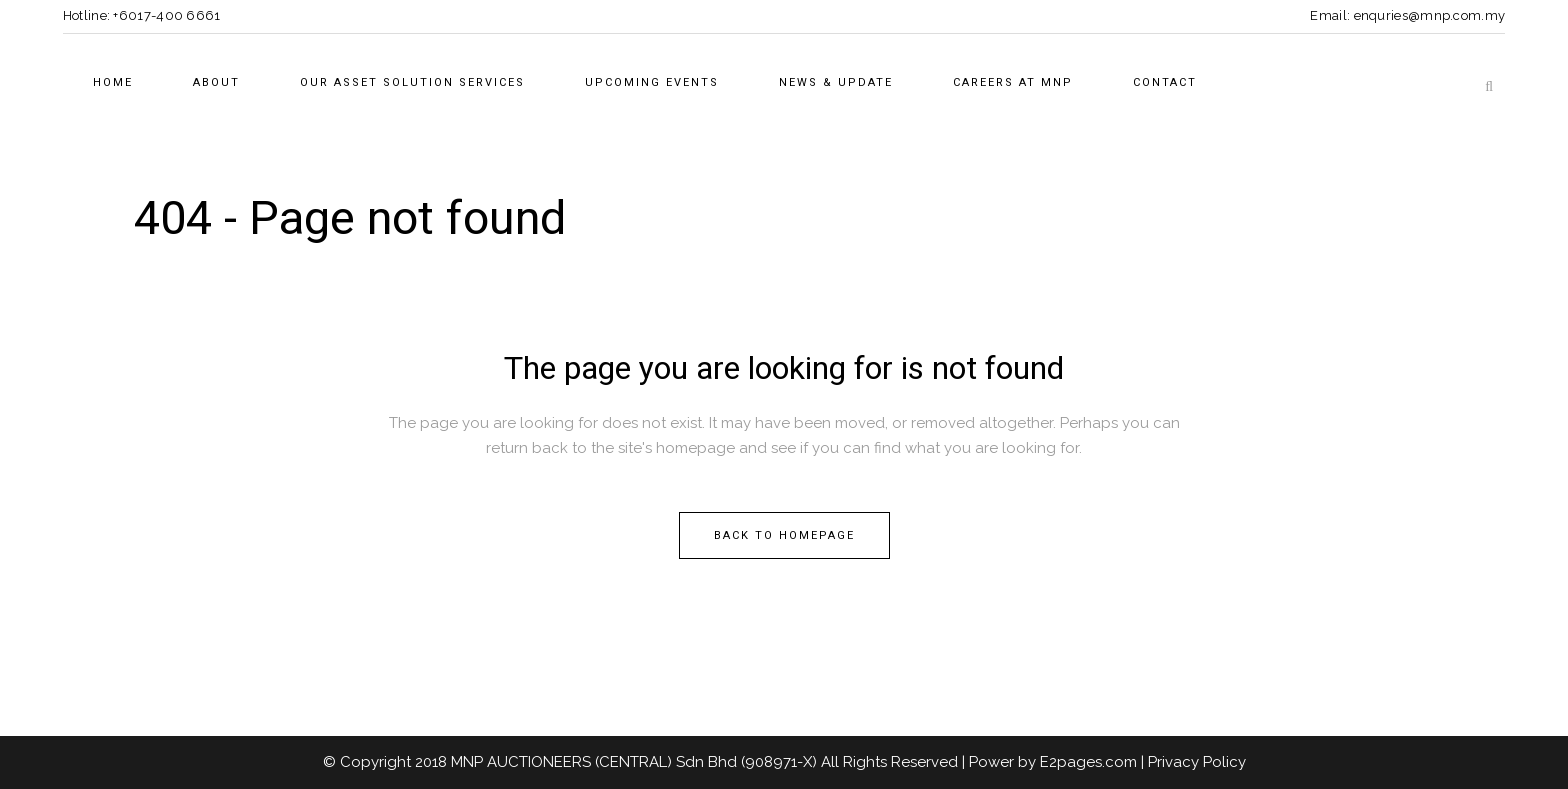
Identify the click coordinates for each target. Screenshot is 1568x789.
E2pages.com (1088, 762)
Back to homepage (784, 535)
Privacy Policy (1197, 762)
